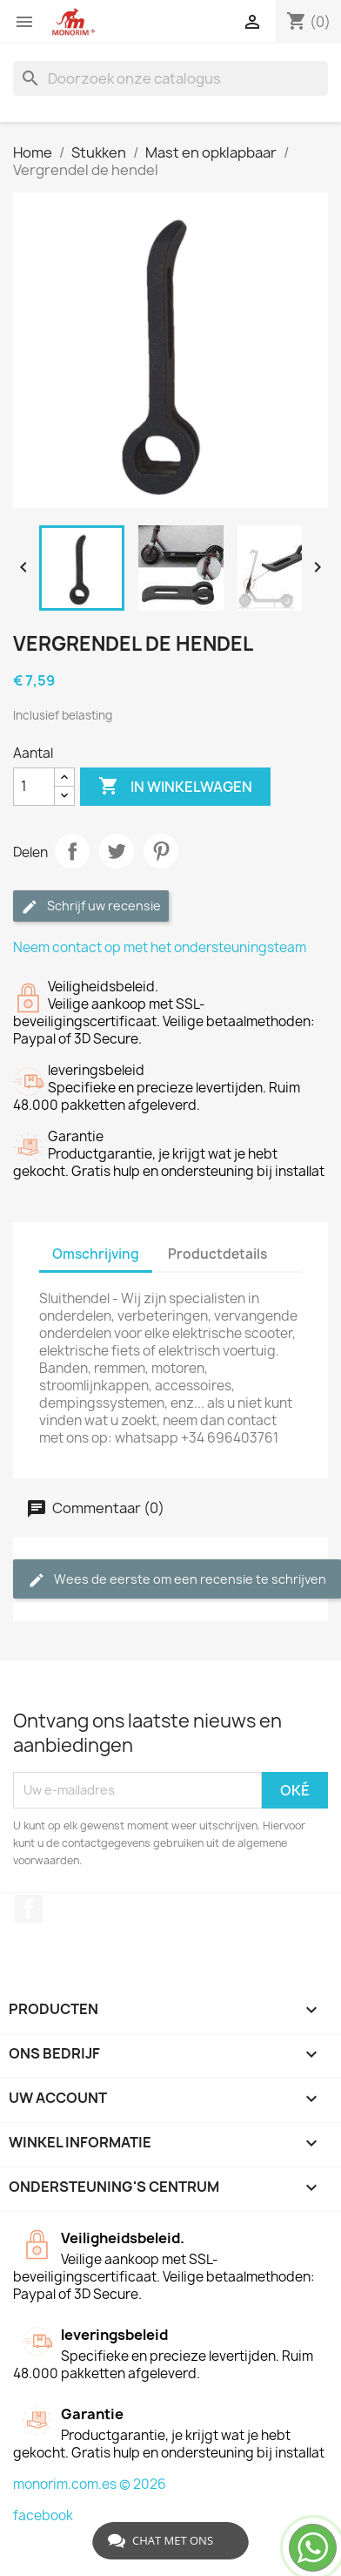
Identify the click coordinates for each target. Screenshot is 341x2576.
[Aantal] (34, 786)
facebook (43, 2515)
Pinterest (161, 851)
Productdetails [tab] (217, 1254)
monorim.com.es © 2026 (89, 2484)
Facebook (29, 1909)
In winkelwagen (175, 786)
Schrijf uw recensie (91, 906)
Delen (72, 851)
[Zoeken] (170, 78)
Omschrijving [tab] (95, 1254)
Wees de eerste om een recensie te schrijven (177, 1580)
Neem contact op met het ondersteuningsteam (159, 947)
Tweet (116, 851)
